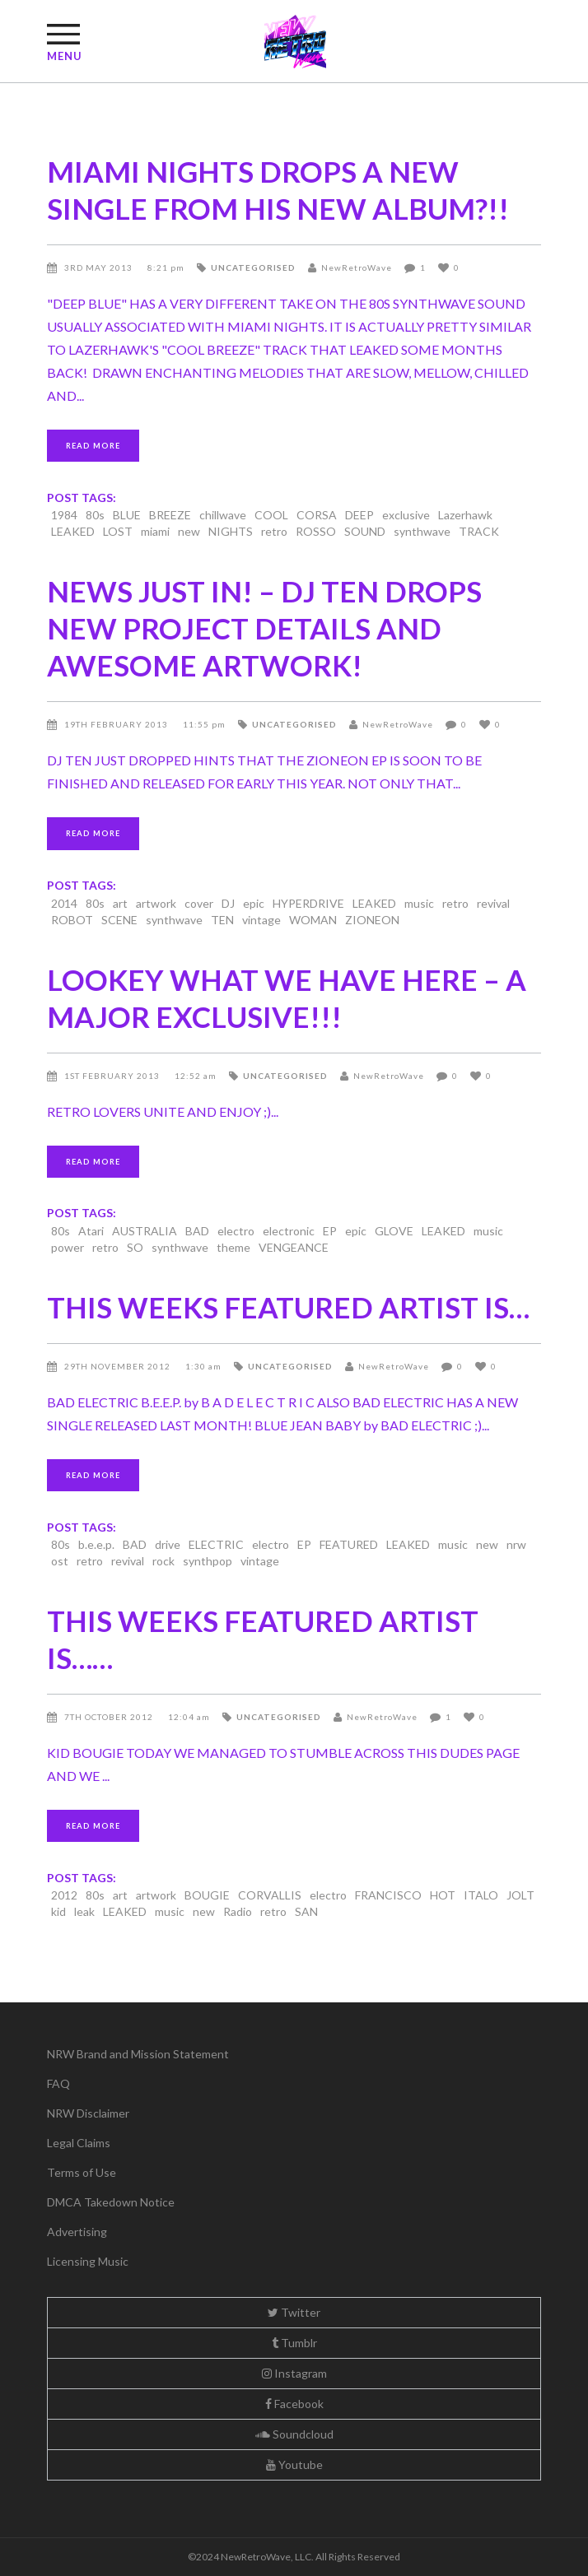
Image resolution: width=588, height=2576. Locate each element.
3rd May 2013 (99, 267)
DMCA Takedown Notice (111, 2202)
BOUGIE (207, 1895)
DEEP (359, 515)
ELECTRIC (216, 1544)
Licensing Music (87, 2261)
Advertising (77, 2232)
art (120, 903)
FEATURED (349, 1544)
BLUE (127, 515)
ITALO (481, 1895)
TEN (222, 920)
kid (58, 1911)
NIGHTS (230, 531)
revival (493, 903)
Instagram (294, 2373)
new (189, 531)
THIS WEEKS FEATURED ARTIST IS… (288, 1307)
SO (135, 1247)
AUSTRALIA (144, 1231)
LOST (118, 531)
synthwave (422, 531)
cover (198, 903)
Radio (237, 1911)
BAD (197, 1231)
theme (233, 1247)
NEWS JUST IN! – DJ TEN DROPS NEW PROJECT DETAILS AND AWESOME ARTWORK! (264, 628)
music (419, 903)
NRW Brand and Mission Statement (138, 2054)
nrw (516, 1544)
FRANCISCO (388, 1895)
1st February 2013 (113, 1076)
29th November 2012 (118, 1366)
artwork (156, 903)
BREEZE (170, 515)
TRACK (479, 531)
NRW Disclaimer (88, 2113)
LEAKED (73, 531)
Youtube (294, 2464)
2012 (64, 1895)
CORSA (316, 515)
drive (167, 1544)
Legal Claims (78, 2143)
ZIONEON (372, 920)
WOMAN (313, 920)
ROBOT (72, 920)
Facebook (294, 2404)
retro (274, 531)
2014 (64, 903)
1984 (64, 515)
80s (95, 515)
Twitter (294, 2312)
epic (253, 903)
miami (155, 531)
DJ (228, 903)
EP (330, 1231)
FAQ (58, 2083)
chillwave (222, 515)
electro (235, 1231)
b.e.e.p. (96, 1544)
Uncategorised (253, 267)
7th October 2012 (110, 1717)
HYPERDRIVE (308, 903)
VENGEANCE (294, 1247)
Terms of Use (81, 2172)
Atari (91, 1231)
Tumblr (294, 2343)
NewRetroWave (356, 267)
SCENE (119, 920)
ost (59, 1561)
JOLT (520, 1895)
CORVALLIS (269, 1895)
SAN (306, 1911)
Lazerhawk (465, 515)
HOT (442, 1895)
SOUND (364, 531)
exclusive (406, 515)
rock (163, 1561)
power (67, 1247)
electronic (289, 1231)
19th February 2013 (117, 724)
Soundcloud (294, 2434)
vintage (261, 920)
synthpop (207, 1561)
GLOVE (394, 1231)
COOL (271, 515)
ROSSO (316, 531)
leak (84, 1911)
